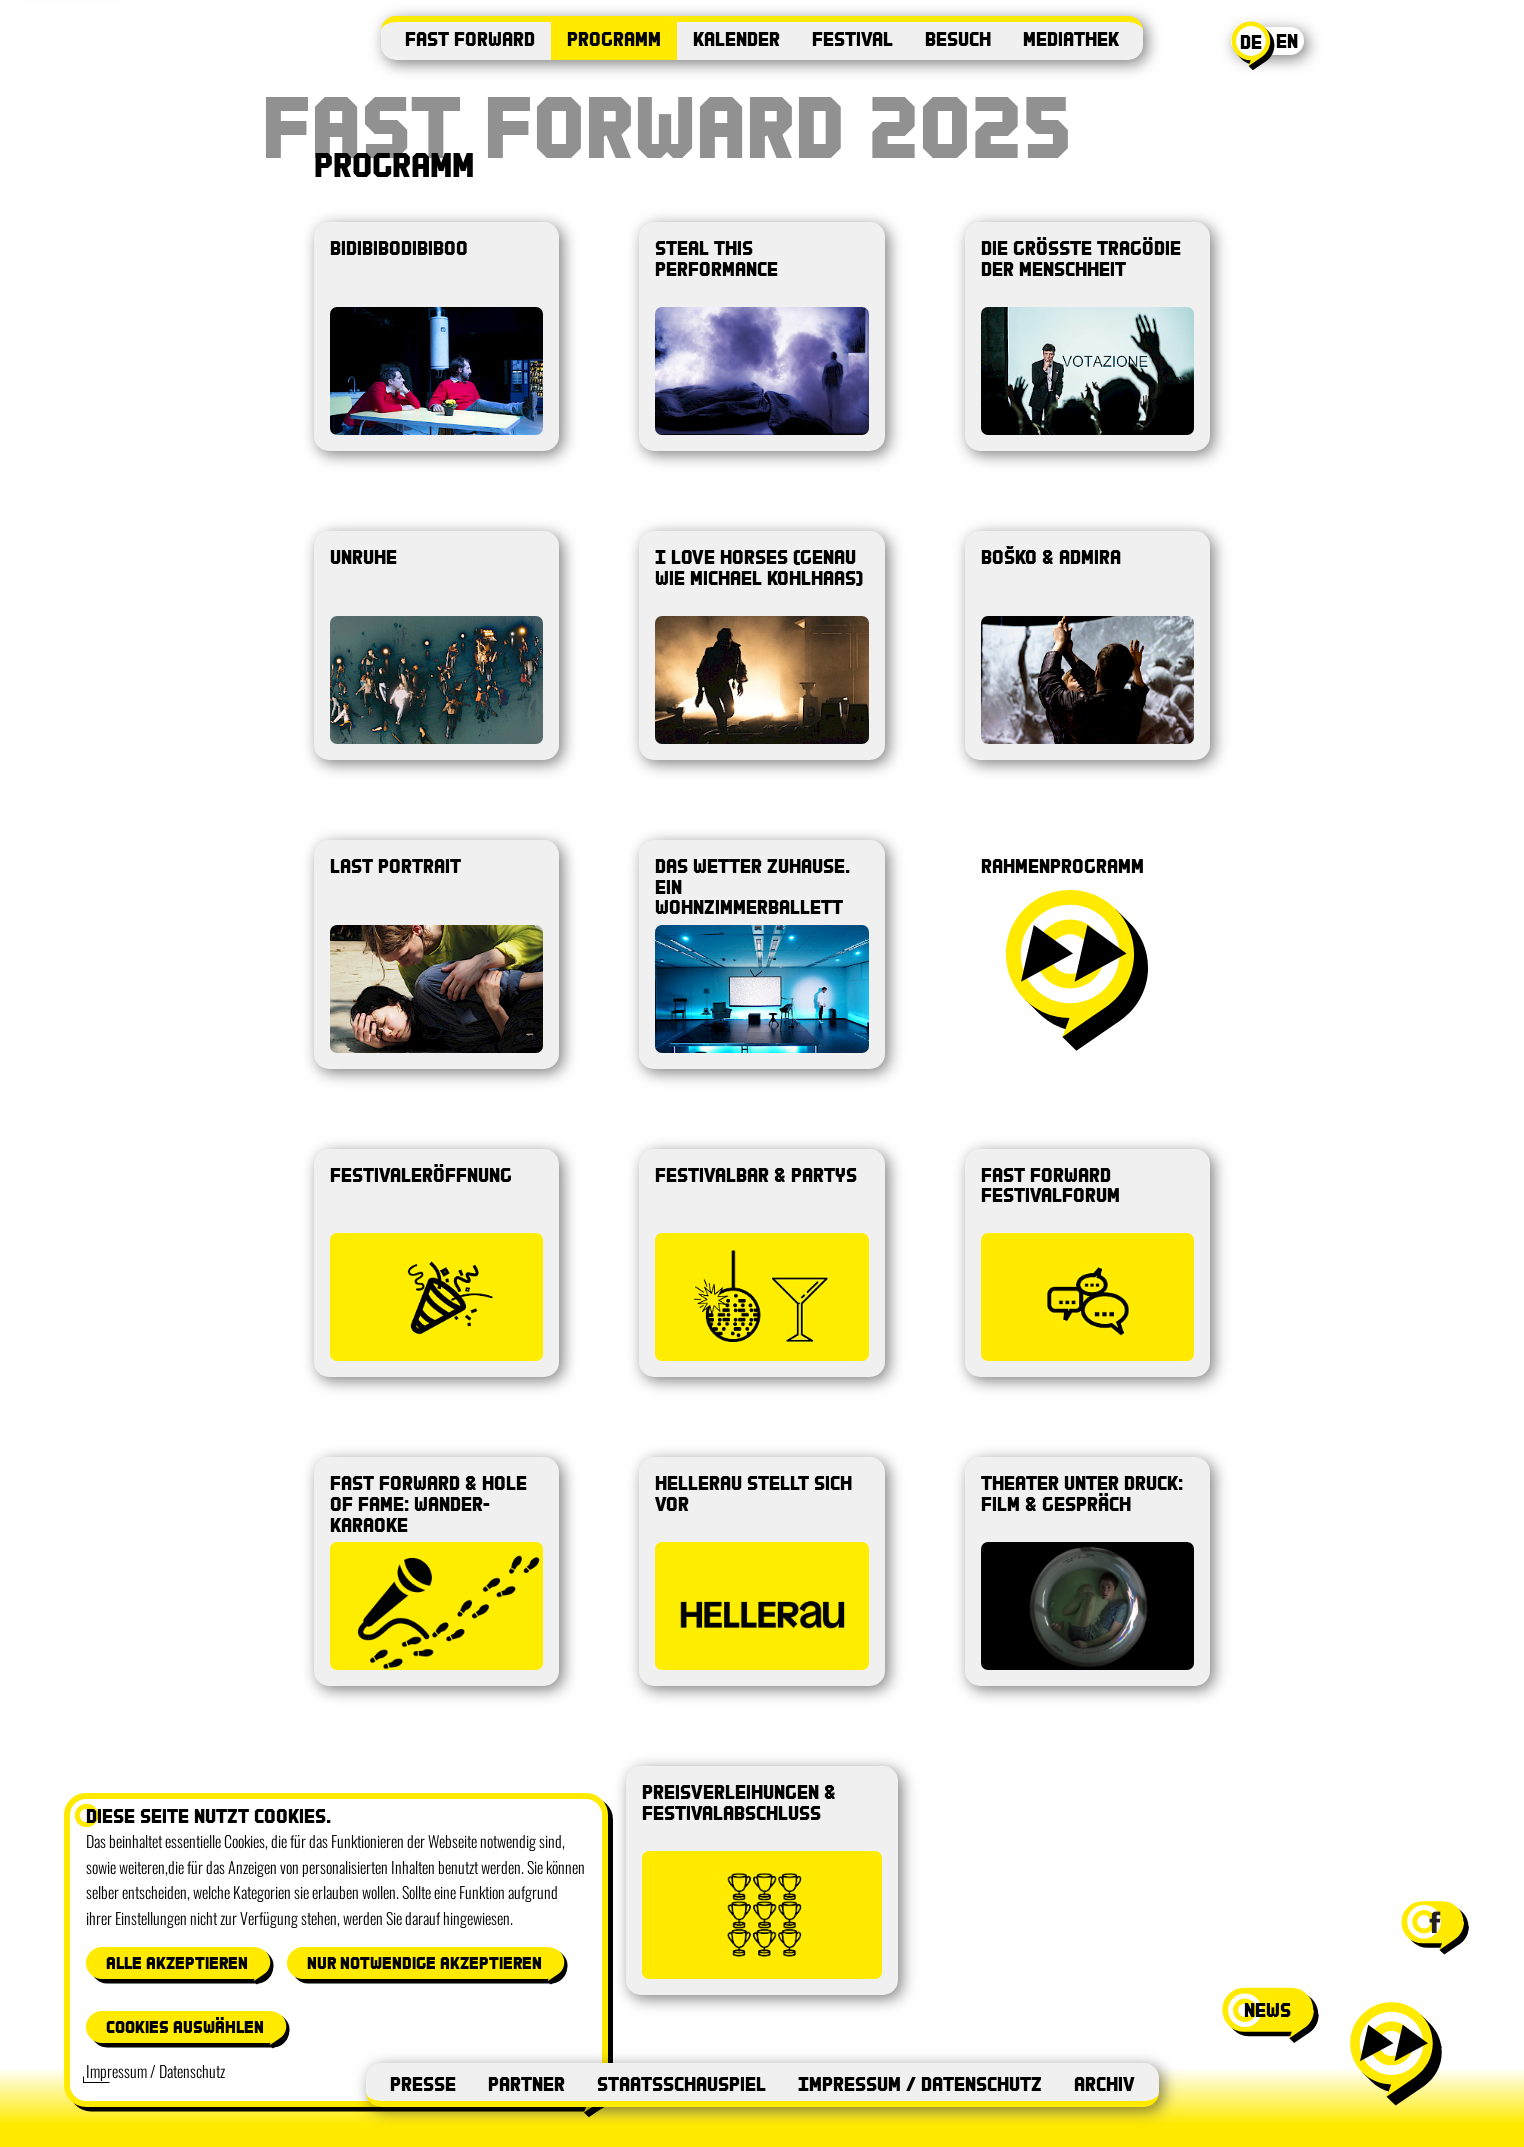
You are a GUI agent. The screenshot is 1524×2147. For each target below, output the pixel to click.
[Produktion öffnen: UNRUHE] (436, 645)
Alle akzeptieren (177, 1962)
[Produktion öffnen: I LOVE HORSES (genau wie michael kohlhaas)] (761, 645)
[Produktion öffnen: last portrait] (436, 954)
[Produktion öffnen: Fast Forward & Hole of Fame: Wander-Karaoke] (436, 1571)
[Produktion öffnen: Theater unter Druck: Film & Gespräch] (1087, 1571)
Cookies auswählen (185, 2026)
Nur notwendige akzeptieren (424, 1962)
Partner (526, 2083)
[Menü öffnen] (1394, 2052)
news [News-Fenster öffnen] (1267, 2009)
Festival (852, 38)
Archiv (1104, 2083)
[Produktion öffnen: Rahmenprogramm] (1087, 954)
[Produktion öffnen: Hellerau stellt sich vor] (761, 1571)
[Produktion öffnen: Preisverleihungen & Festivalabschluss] (762, 1880)
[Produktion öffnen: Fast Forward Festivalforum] (1087, 1263)
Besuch (958, 38)
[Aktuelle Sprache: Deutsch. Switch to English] (1271, 46)
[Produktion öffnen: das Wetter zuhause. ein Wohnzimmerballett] (761, 954)
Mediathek (1071, 38)
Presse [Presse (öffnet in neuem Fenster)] (423, 2083)
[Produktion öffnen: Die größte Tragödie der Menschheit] (1087, 336)
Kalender (736, 38)
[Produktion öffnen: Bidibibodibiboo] (436, 336)
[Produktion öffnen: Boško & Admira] (1087, 645)
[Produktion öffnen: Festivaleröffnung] (436, 1263)
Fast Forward (470, 38)
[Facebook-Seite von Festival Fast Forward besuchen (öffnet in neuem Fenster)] (1433, 1922)
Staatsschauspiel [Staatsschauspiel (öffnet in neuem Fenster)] (681, 2083)
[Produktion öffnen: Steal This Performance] (761, 336)
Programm (614, 38)
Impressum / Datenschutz (920, 2083)
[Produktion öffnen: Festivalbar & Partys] (761, 1263)
